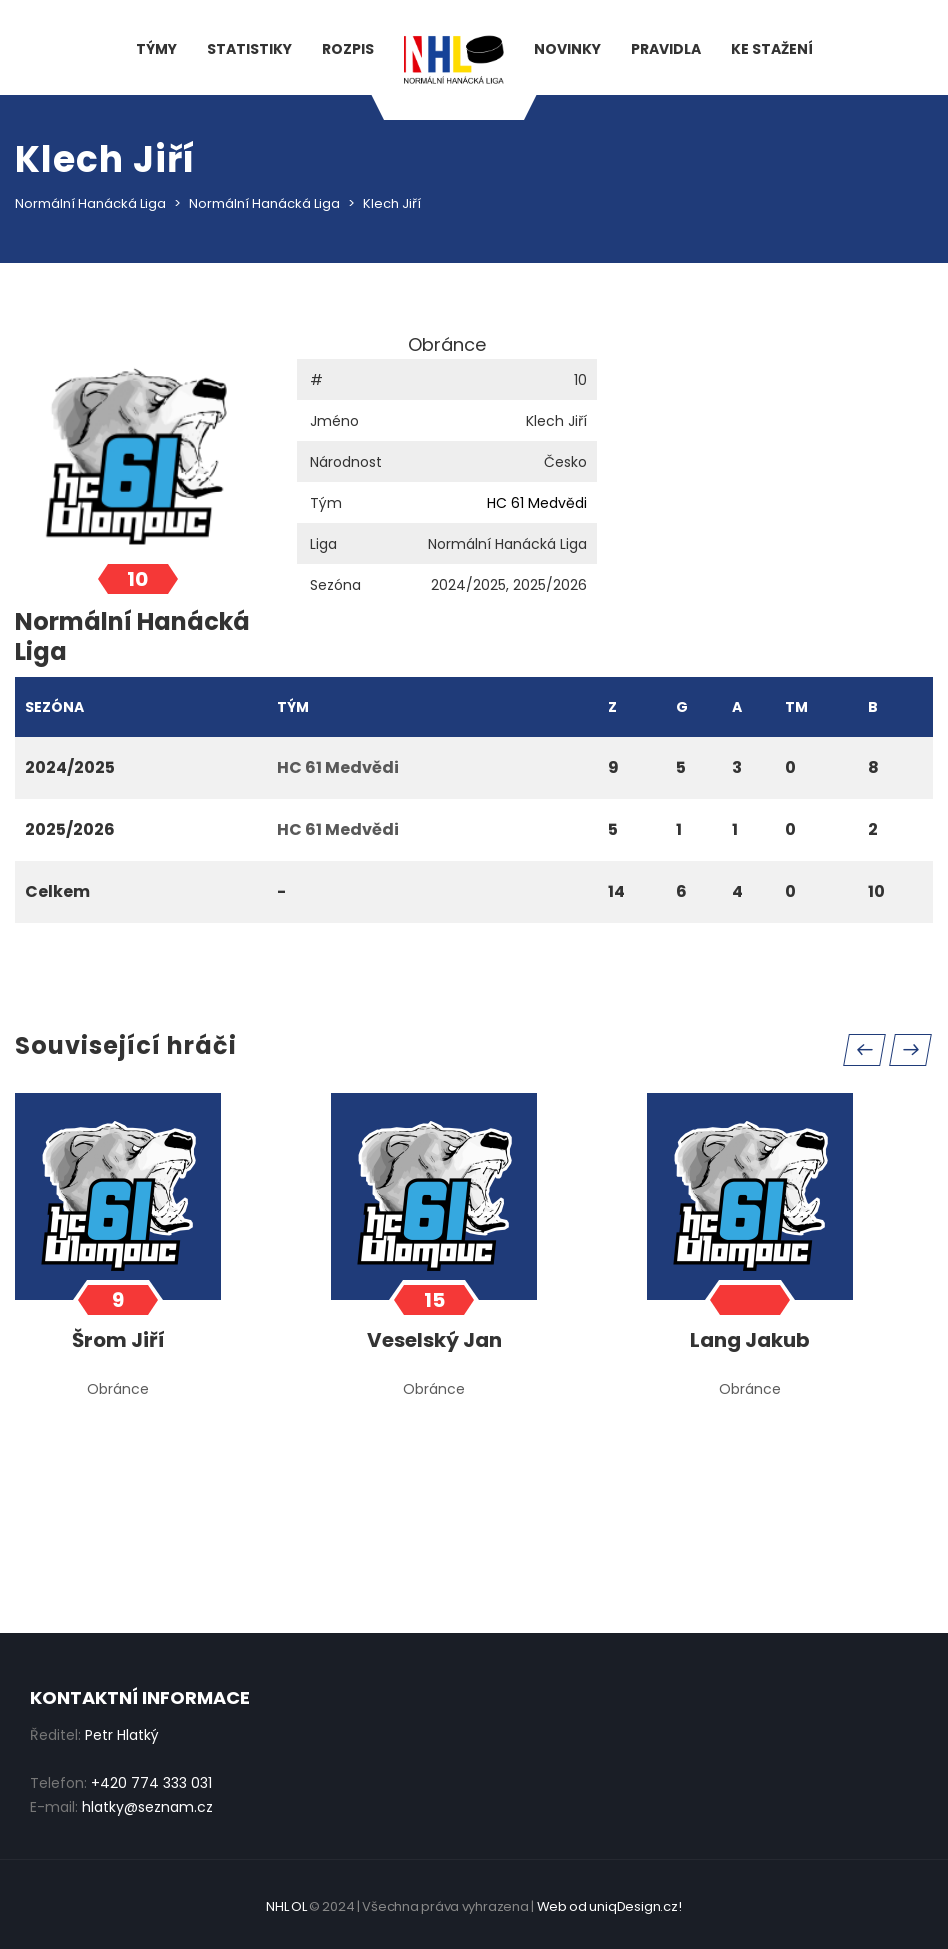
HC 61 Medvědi (537, 503)
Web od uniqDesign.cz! (609, 1906)
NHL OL (286, 1906)
